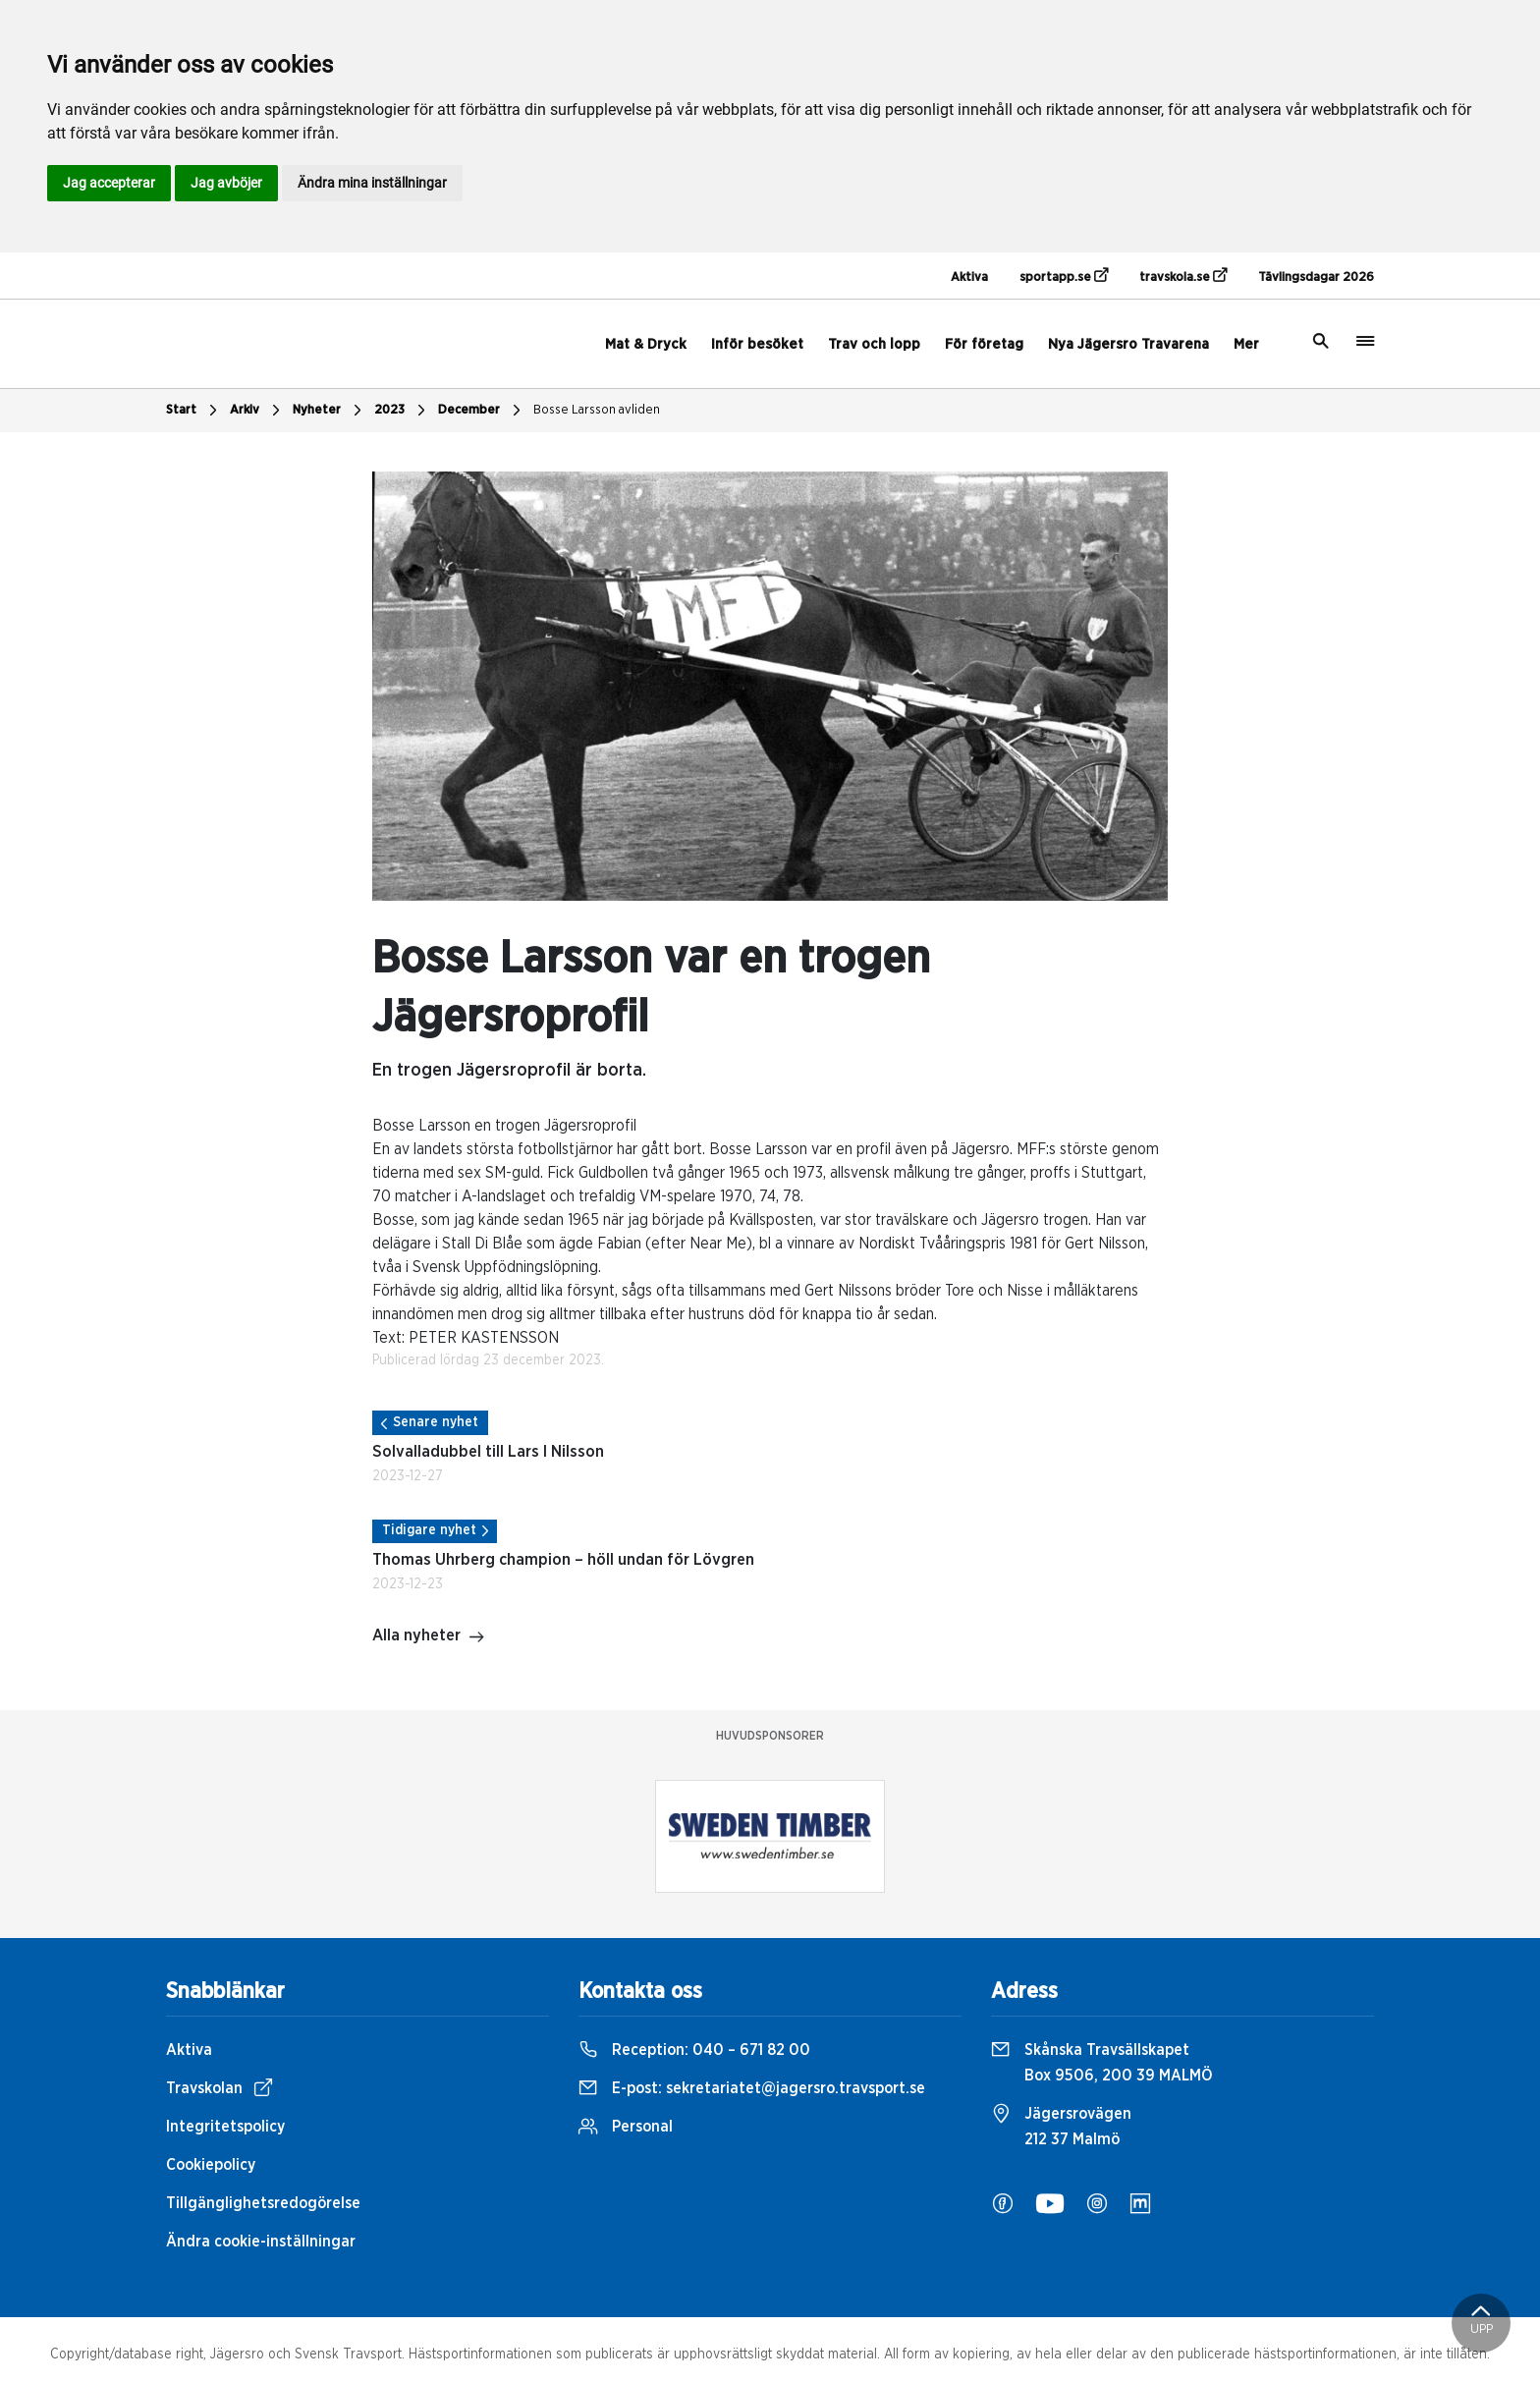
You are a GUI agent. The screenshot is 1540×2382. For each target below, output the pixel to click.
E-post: (751, 2088)
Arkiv (257, 410)
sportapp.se (1063, 276)
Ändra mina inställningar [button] (372, 183)
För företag (984, 344)
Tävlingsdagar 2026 (1316, 277)
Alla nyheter (428, 1637)
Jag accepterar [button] (109, 183)
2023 (402, 410)
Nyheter (329, 410)
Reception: (694, 2050)
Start (194, 410)
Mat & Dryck (646, 344)
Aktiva (969, 277)
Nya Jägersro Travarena (1128, 344)
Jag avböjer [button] (226, 183)
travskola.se (1183, 276)
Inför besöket (757, 344)
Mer (1246, 344)
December (481, 410)
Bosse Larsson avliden (596, 410)
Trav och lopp (874, 344)
